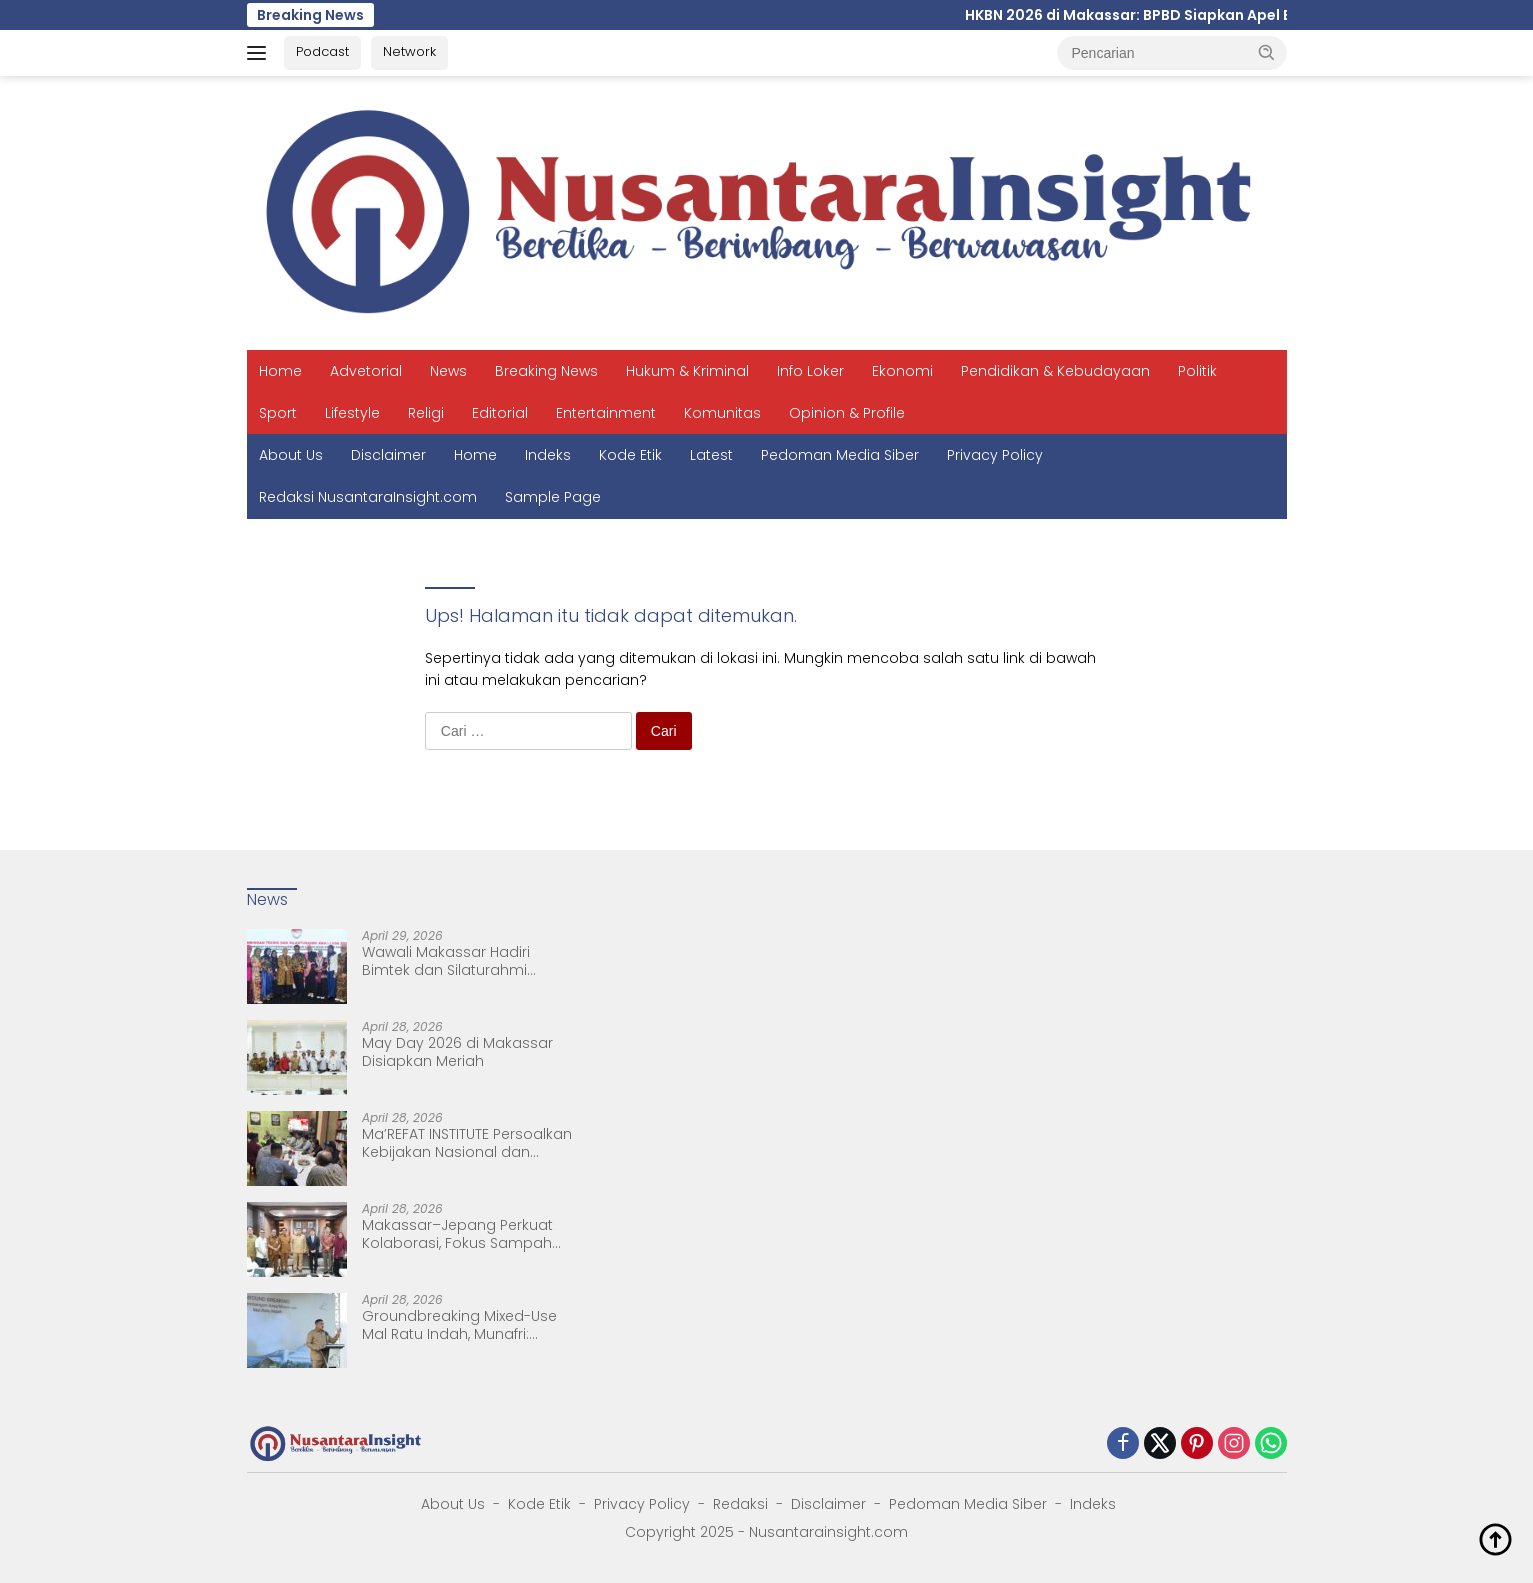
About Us (291, 455)
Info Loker (810, 371)
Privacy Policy (995, 455)
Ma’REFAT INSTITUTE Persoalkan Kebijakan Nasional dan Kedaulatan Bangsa (467, 1143)
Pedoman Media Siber (840, 455)
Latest (711, 455)
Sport (278, 413)
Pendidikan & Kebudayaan (1055, 371)
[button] (1267, 52)
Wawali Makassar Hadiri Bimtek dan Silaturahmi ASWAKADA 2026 (446, 961)
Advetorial (366, 371)
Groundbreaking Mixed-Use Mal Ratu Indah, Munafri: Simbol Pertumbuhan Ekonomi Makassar (459, 1325)
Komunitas (722, 413)
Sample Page (553, 497)
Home (280, 371)
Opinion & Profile (847, 413)
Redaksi (740, 1504)
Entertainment (606, 413)
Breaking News (546, 371)
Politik (1197, 371)
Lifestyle (352, 413)
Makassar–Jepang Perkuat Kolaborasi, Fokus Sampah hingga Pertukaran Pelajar (457, 1234)
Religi (426, 413)
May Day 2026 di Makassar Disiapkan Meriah (457, 1052)
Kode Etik (630, 455)
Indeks (548, 455)
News (448, 371)
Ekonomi (902, 371)
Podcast (322, 51)
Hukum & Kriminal (687, 371)
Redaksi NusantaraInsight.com (368, 497)
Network (409, 51)
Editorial (500, 413)
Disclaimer (388, 455)
